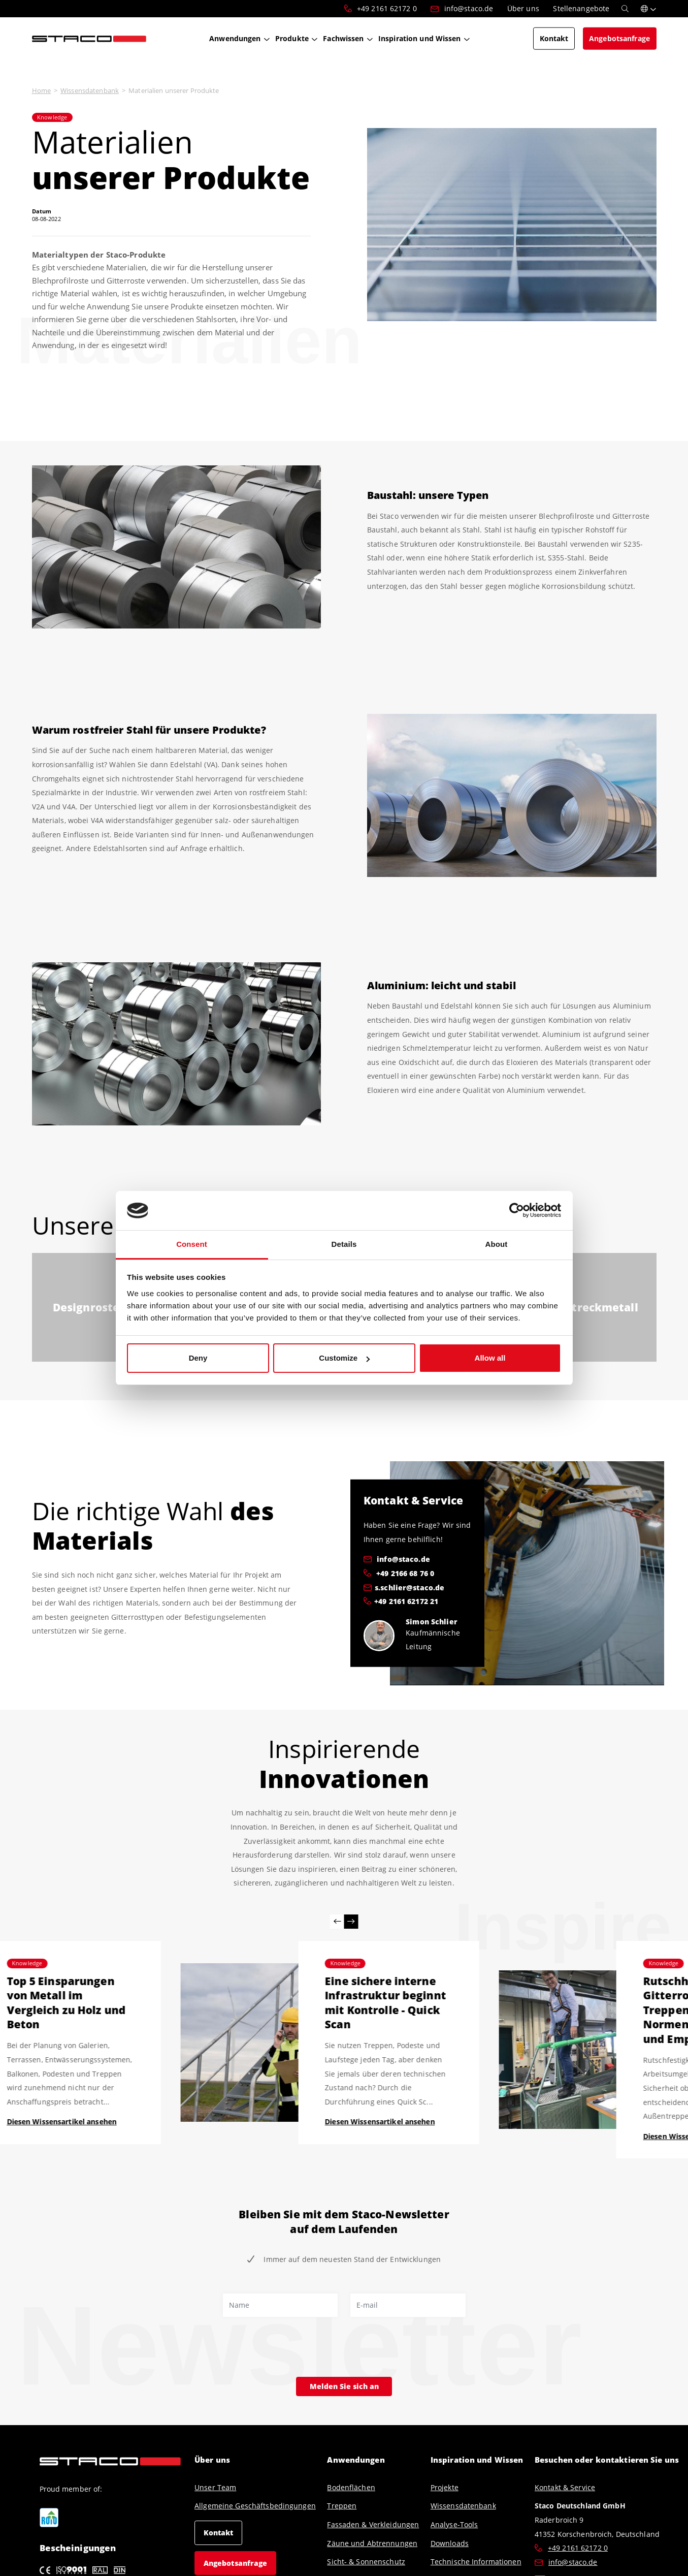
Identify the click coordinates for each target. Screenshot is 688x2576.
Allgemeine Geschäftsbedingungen (255, 2505)
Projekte (444, 2487)
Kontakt (219, 2532)
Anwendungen (355, 2460)
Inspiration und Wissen (477, 2460)
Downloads (450, 2543)
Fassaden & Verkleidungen (373, 2524)
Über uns (212, 2460)
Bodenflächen (351, 2487)
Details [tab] (344, 1244)
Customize (344, 1358)
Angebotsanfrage (236, 2563)
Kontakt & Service (565, 2487)
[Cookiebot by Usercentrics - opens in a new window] (516, 1210)
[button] (649, 8)
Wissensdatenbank (89, 90)
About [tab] (496, 1244)
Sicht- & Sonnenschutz (366, 2561)
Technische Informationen (476, 2561)
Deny (198, 1358)
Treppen (341, 2505)
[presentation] (299, 2348)
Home (41, 90)
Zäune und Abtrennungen (372, 2543)
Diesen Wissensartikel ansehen (61, 2121)
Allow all (490, 1358)
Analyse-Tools (454, 2524)
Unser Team (215, 2487)
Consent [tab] (191, 1244)
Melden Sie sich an (344, 2386)
